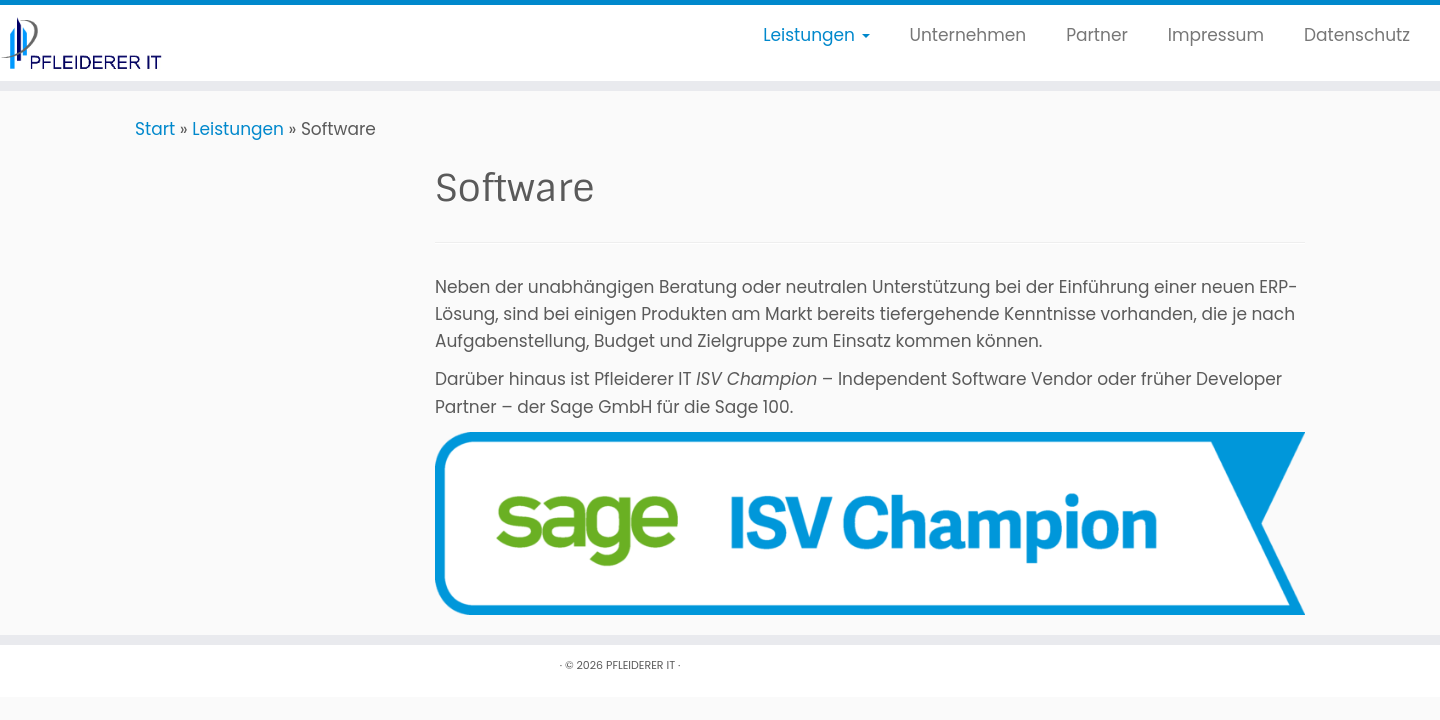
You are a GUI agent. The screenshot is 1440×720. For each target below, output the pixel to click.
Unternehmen (968, 35)
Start (155, 129)
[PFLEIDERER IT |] (166, 43)
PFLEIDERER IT (640, 665)
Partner (1097, 35)
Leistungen (816, 35)
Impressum (1216, 35)
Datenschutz (1357, 35)
